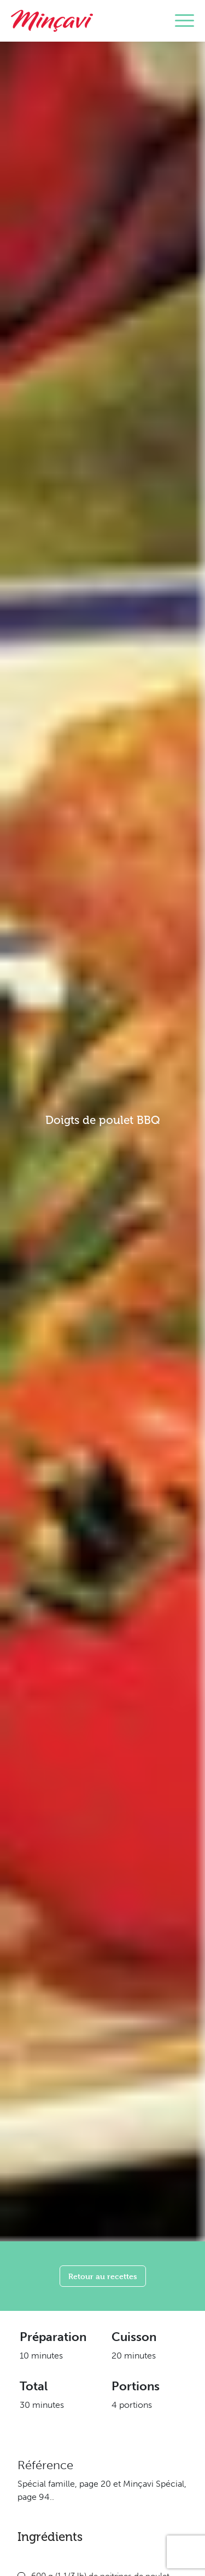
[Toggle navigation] (184, 20)
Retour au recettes (102, 2276)
